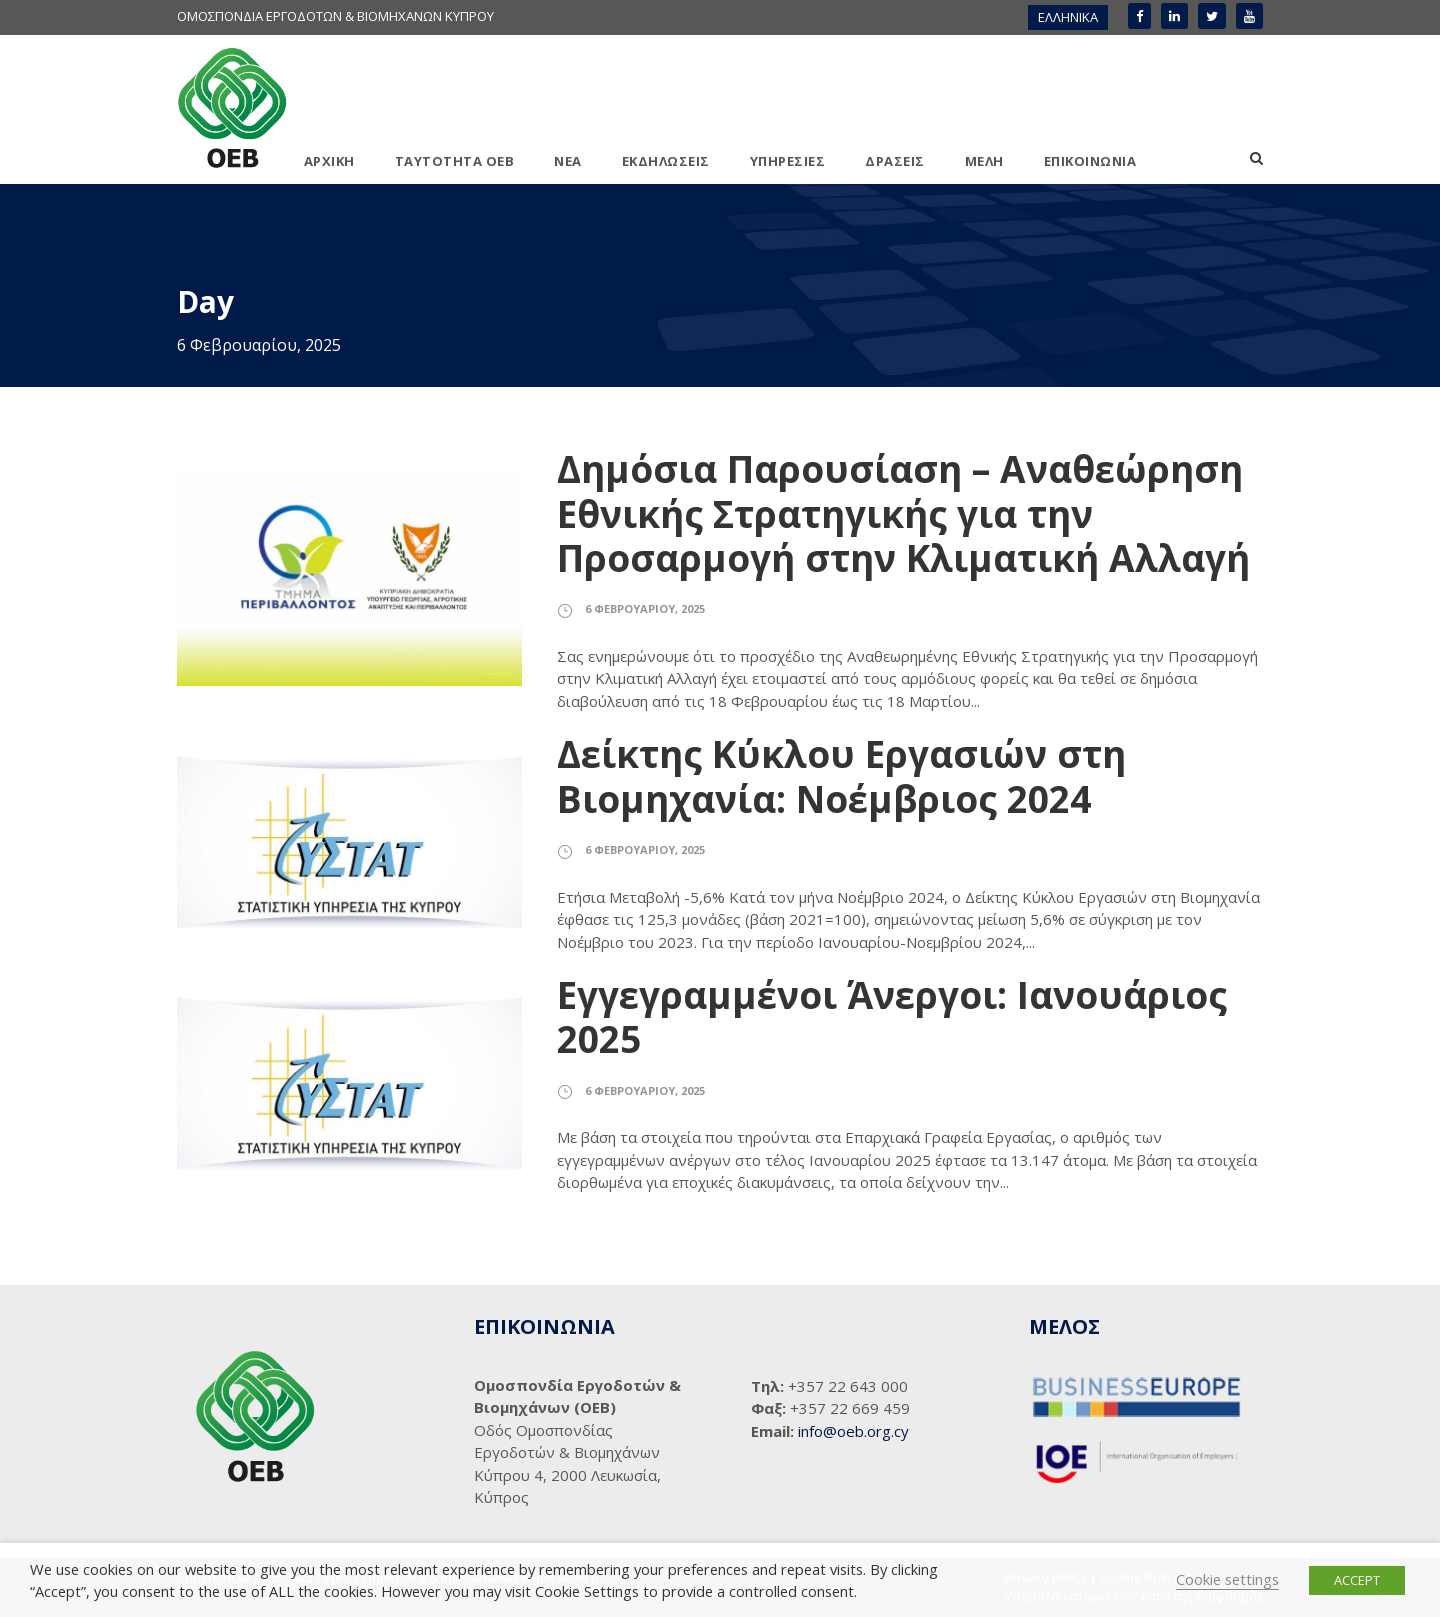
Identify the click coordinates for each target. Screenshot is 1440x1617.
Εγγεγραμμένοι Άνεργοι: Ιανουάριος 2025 (892, 1016)
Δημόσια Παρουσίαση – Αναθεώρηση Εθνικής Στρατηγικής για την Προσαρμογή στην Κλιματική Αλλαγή (903, 513)
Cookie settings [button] (1227, 1579)
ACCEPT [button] (1357, 1580)
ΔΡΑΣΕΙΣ (895, 161)
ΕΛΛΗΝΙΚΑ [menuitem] (1068, 17)
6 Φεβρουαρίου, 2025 (645, 608)
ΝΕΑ (568, 161)
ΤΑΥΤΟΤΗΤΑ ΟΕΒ (455, 161)
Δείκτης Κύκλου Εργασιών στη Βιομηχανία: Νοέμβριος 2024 (841, 775)
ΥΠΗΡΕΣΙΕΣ (788, 161)
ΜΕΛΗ (984, 161)
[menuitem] (1068, 17)
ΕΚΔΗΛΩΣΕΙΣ (666, 161)
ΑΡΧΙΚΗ (329, 161)
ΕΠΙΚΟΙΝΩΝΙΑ (1090, 161)
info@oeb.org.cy (853, 1431)
